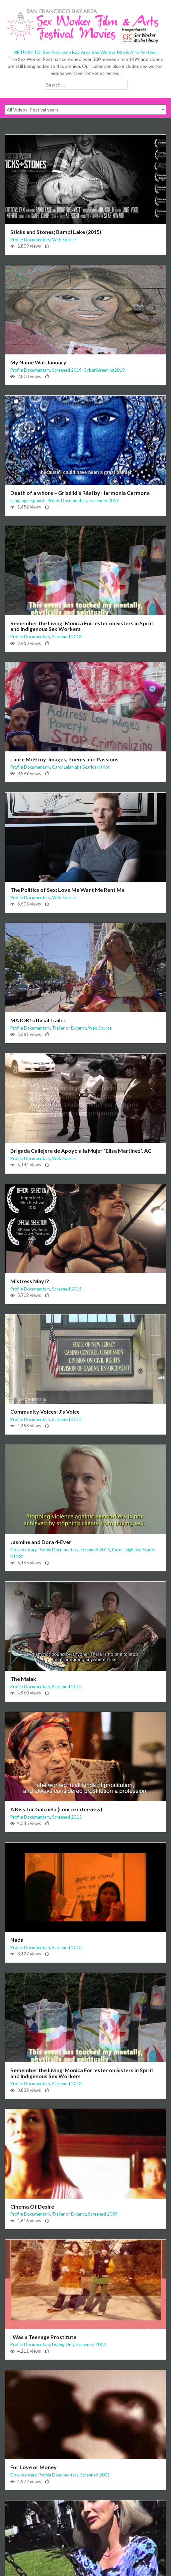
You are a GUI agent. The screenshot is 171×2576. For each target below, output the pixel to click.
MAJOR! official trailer (38, 1020)
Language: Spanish (27, 500)
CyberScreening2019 (104, 370)
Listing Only (63, 2344)
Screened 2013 (67, 636)
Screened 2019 (67, 370)
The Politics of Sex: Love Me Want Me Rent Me (67, 890)
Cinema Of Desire (32, 2206)
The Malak (23, 1679)
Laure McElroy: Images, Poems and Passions (64, 759)
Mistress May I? (29, 1281)
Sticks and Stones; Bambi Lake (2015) (55, 232)
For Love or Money (33, 2467)
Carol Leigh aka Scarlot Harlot (81, 767)
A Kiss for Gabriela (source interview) (56, 1809)
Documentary (23, 1549)
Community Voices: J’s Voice (45, 1411)
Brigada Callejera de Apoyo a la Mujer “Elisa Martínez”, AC (80, 1150)
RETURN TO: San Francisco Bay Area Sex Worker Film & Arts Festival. (85, 52)
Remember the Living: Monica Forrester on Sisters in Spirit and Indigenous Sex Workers (81, 626)
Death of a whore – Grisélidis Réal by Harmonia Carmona (80, 493)
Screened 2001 (95, 2474)
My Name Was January (38, 362)
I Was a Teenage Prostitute (43, 2337)
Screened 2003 (91, 2344)
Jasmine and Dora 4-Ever (40, 1542)
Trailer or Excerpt (69, 1028)
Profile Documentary (30, 239)
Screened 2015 (67, 1288)
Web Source (64, 239)
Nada (17, 1939)
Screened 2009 (104, 500)
